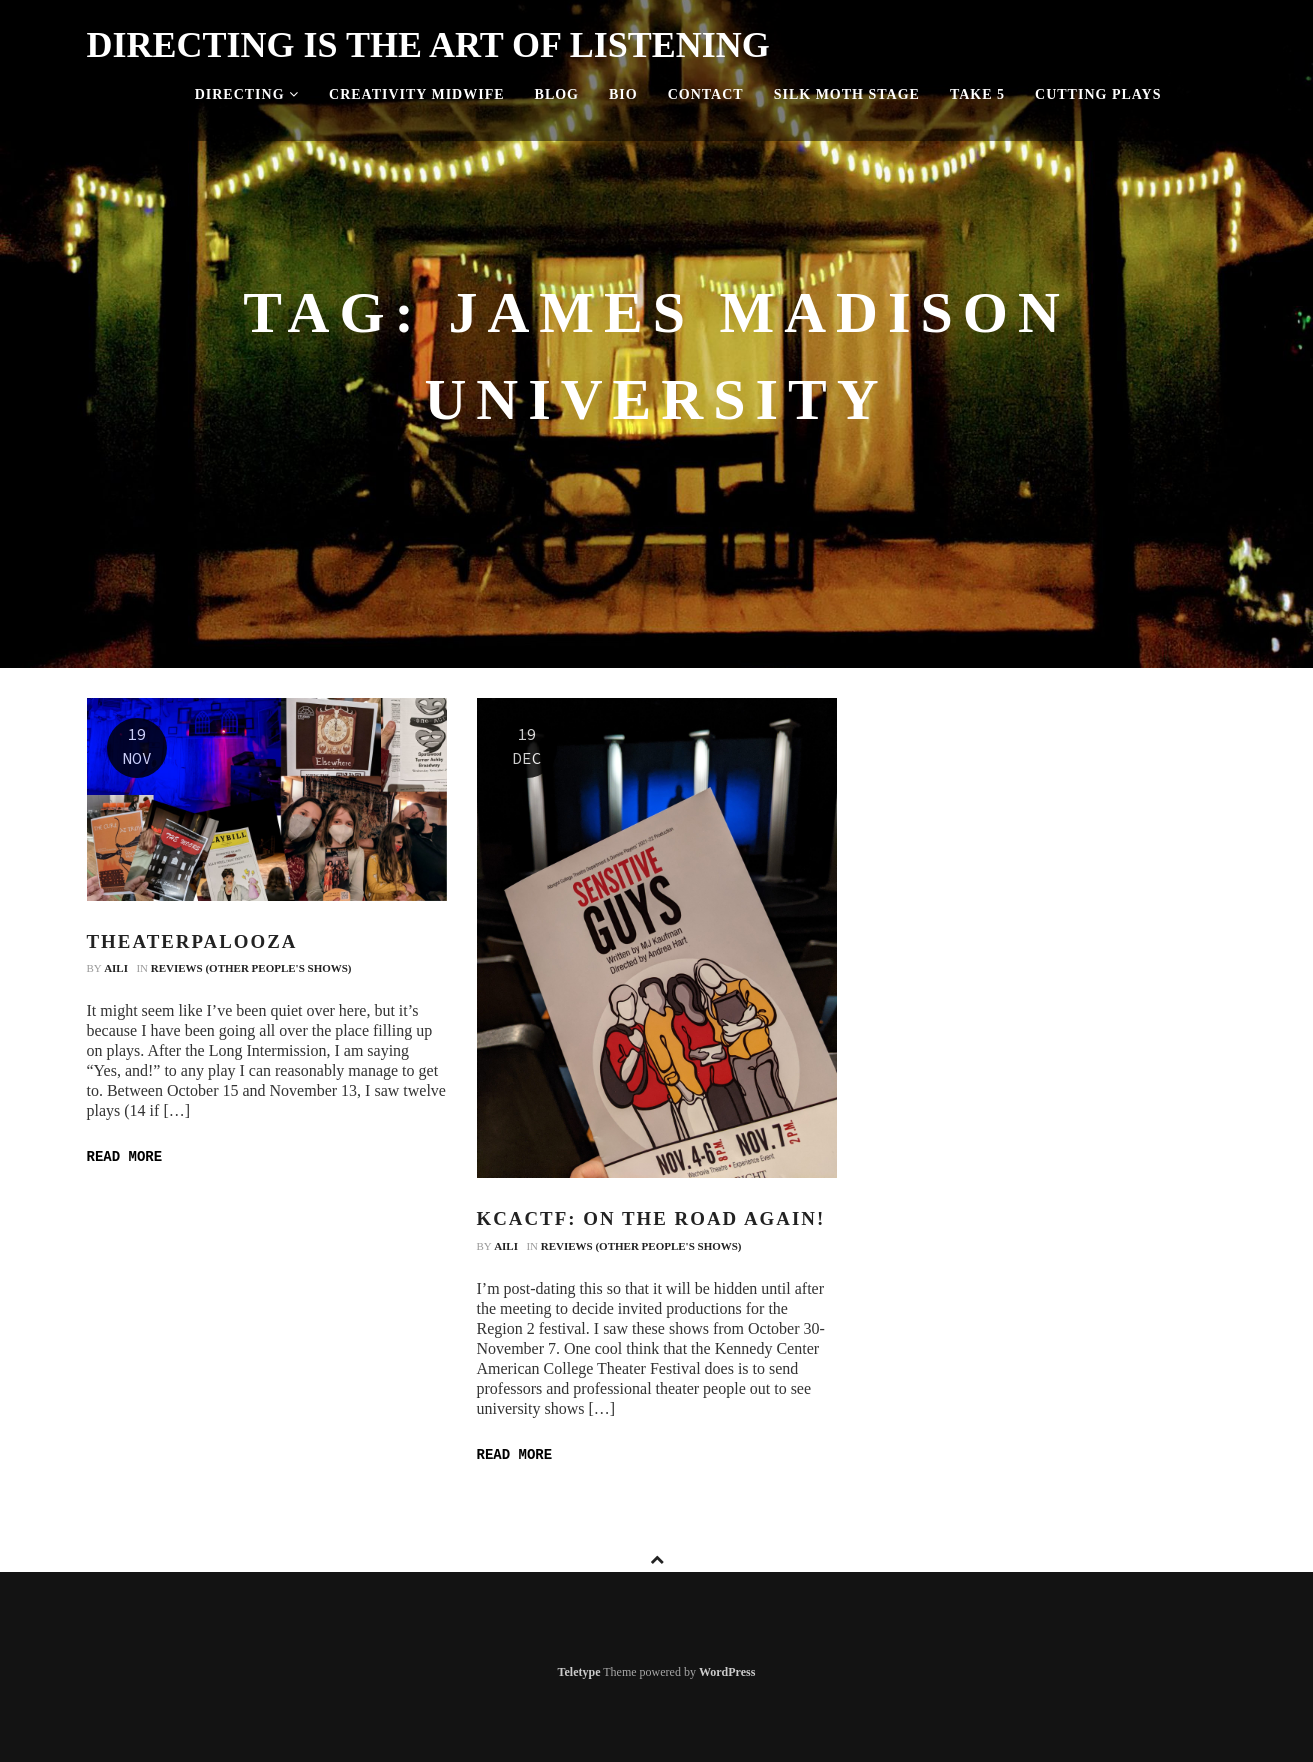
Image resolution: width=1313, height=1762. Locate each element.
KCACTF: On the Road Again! (651, 1218)
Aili (116, 968)
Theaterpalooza (192, 941)
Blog (557, 94)
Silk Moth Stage (847, 94)
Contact (706, 94)
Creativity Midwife (417, 94)
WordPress (727, 1672)
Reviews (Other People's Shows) (251, 968)
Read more (125, 1157)
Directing (247, 94)
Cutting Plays (1098, 94)
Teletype (579, 1672)
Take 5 (977, 94)
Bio (623, 94)
